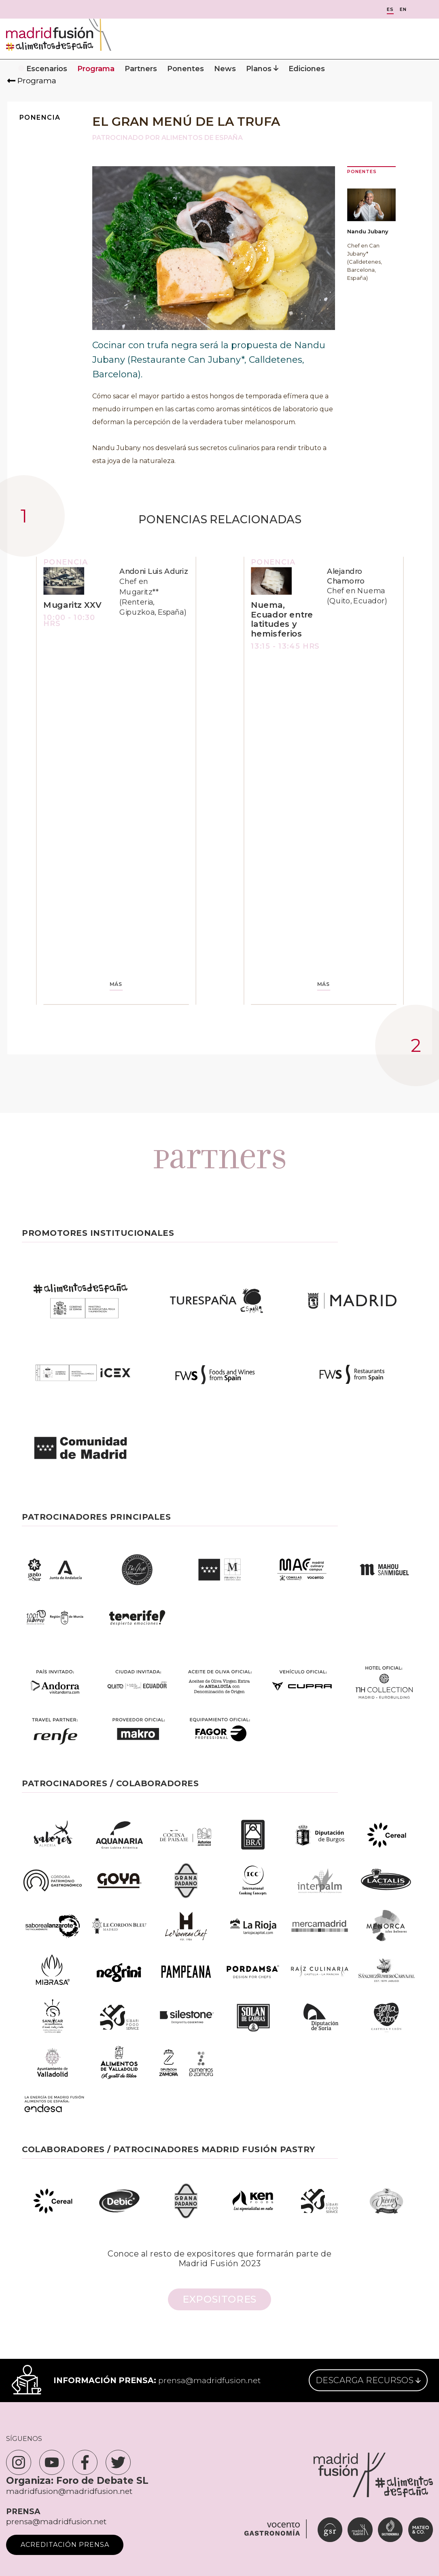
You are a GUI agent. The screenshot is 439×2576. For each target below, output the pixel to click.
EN (403, 9)
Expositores (219, 2299)
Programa (96, 68)
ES (390, 9)
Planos (262, 68)
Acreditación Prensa (65, 2545)
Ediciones (306, 68)
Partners (141, 68)
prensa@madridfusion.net (209, 2380)
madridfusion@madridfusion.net (69, 2491)
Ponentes (185, 68)
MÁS (116, 984)
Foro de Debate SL (102, 2480)
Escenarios (46, 68)
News (225, 68)
